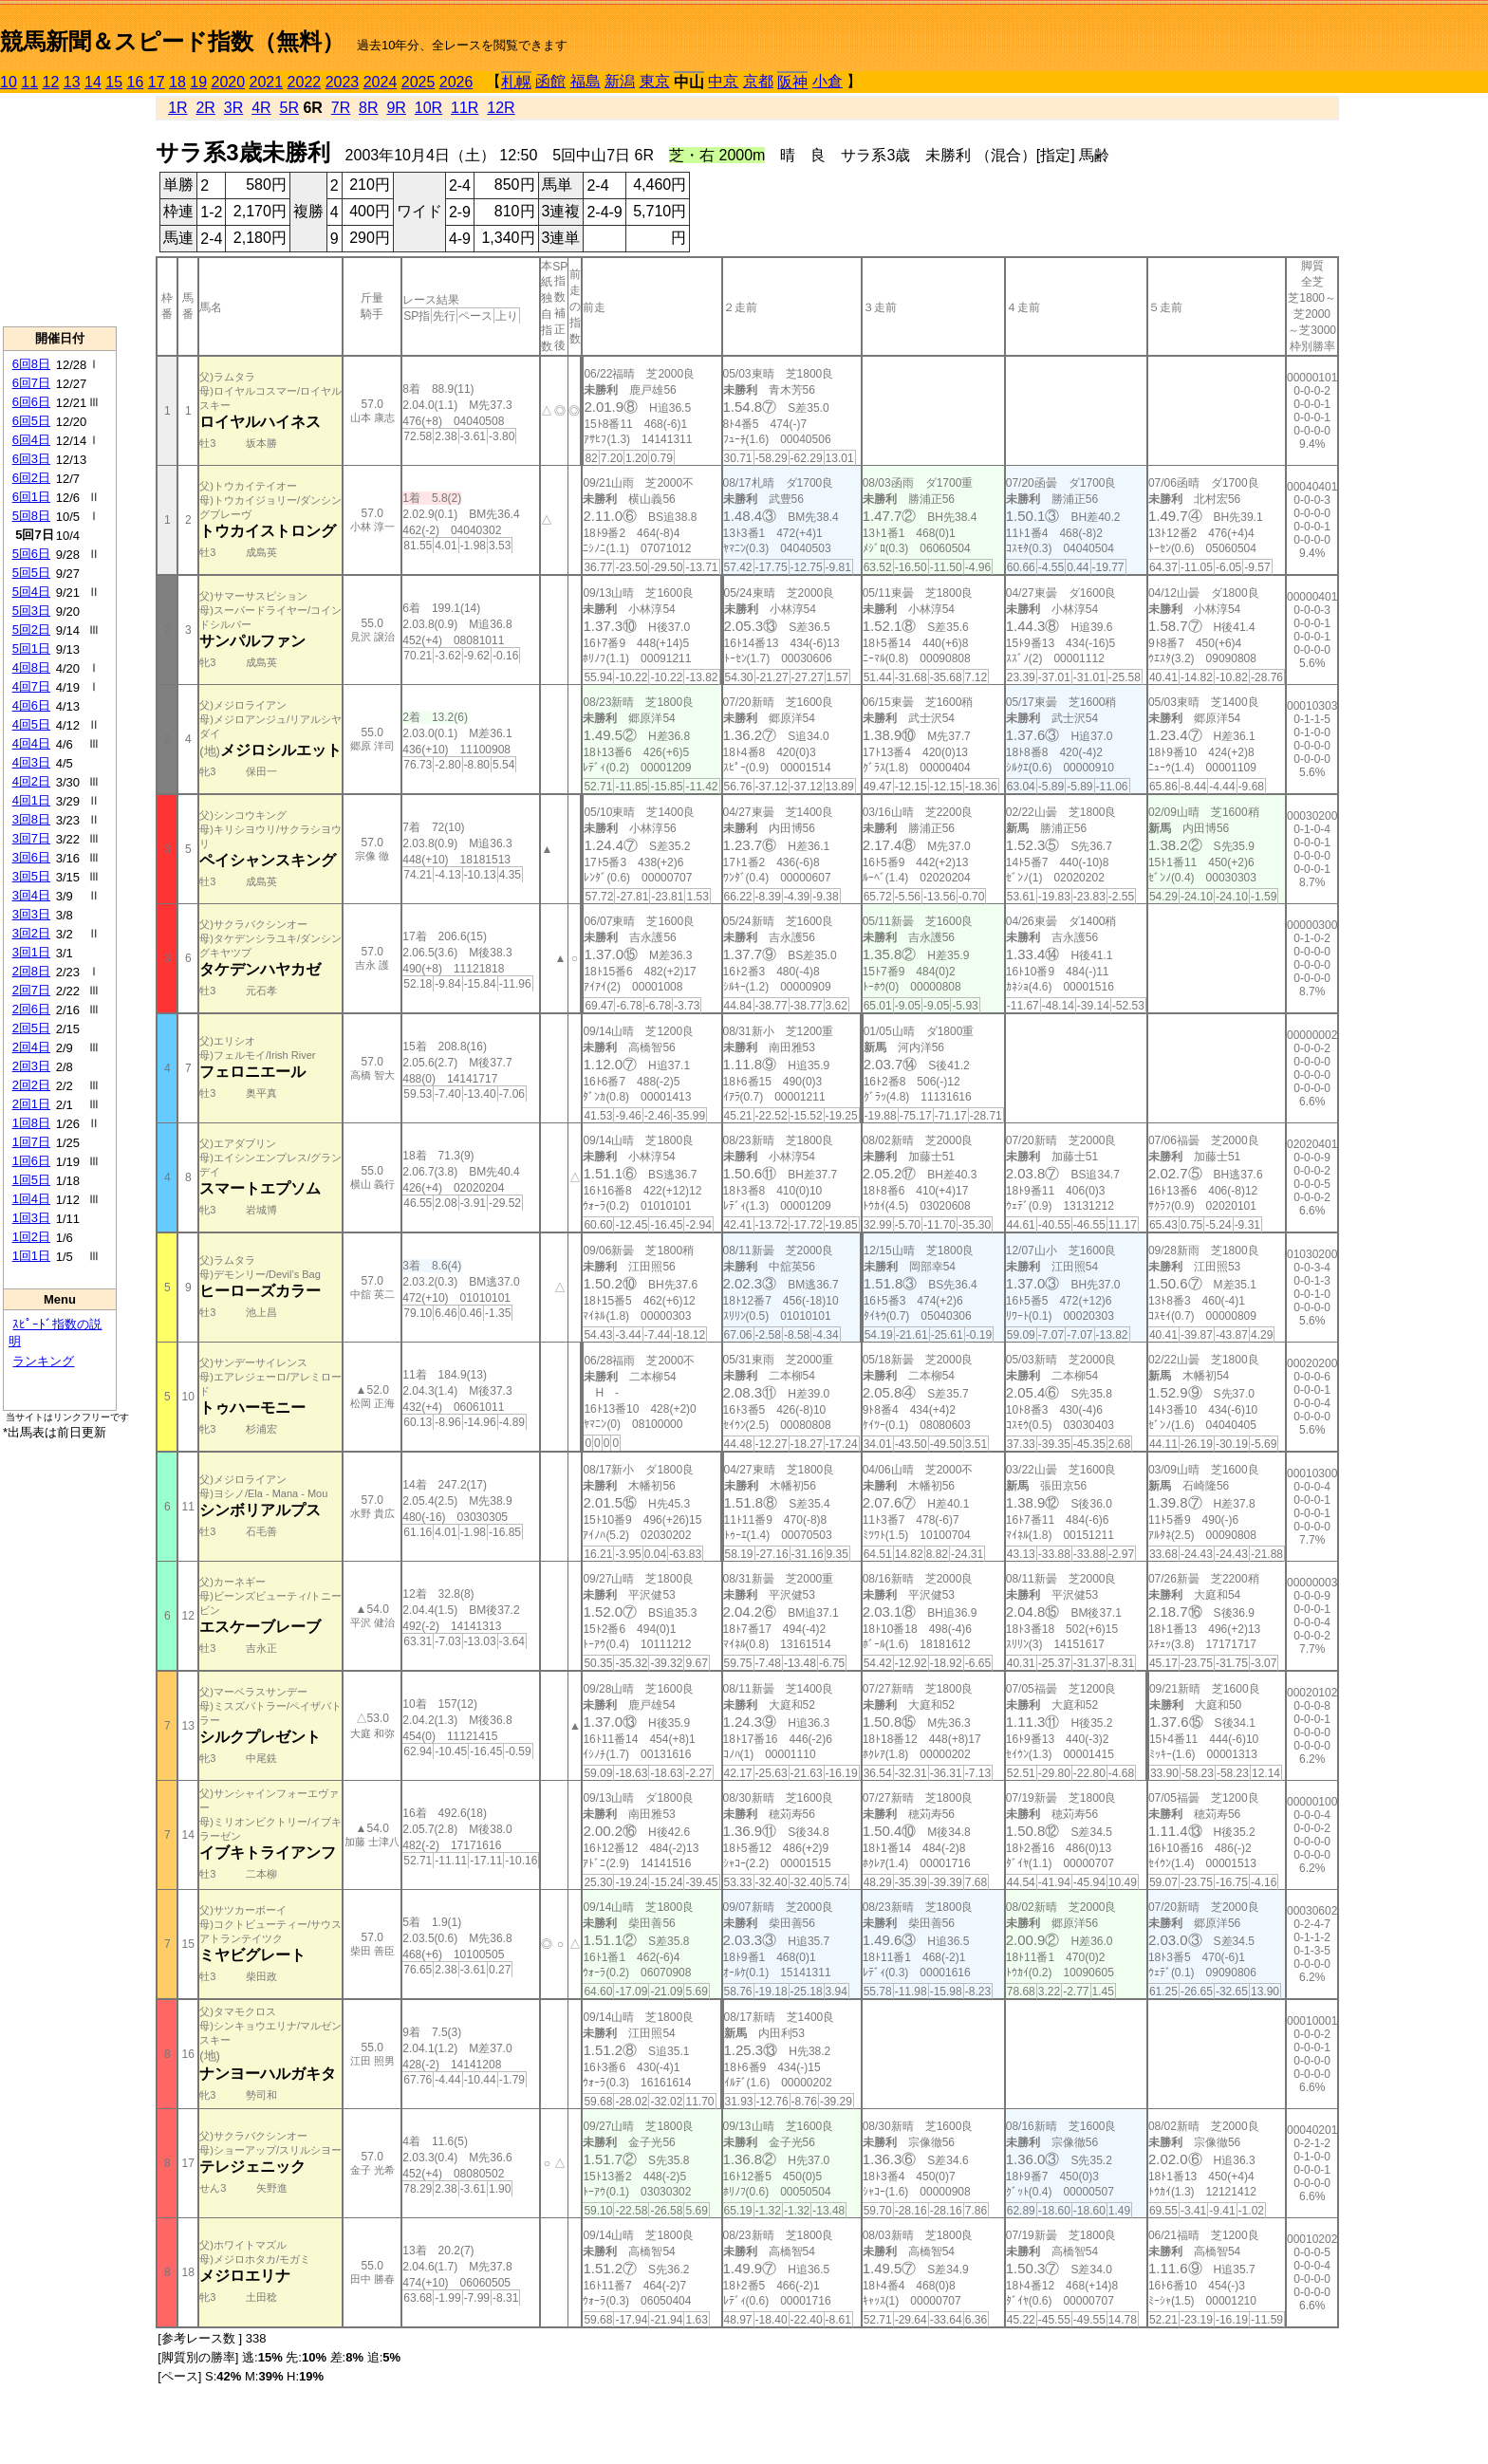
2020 (229, 82)
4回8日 (31, 667)
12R (500, 108)
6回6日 (31, 402)
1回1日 (31, 1256)
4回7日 (31, 686)
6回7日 (31, 383)
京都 (758, 81)
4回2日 (31, 781)
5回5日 (31, 572)
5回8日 (31, 516)
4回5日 (31, 724)
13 (72, 82)
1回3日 (31, 1218)
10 (8, 82)
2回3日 (31, 1066)
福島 (585, 81)
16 (135, 82)
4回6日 (31, 705)
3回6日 (31, 857)
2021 (267, 82)
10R (428, 108)
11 (29, 82)
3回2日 (31, 933)
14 (93, 82)
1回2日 (31, 1237)
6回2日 (31, 478)
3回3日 (31, 914)
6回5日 (31, 421)
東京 (655, 81)
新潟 (619, 81)
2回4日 (31, 1047)
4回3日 (31, 762)
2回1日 (31, 1104)
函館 (550, 81)
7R (340, 108)
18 (177, 82)
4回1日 (31, 800)
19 (198, 82)
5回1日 (31, 648)
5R (289, 108)
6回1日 (31, 497)
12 (51, 82)
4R (260, 108)
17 (156, 82)
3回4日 (31, 895)
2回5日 (31, 1028)
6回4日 (31, 440)
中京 (723, 81)
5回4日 (31, 591)
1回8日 (31, 1123)
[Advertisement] (60, 210)
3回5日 (31, 876)
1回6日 (31, 1161)
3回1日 (31, 952)
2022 (305, 82)
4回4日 (31, 743)
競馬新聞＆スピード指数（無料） (172, 41)
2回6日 (31, 1009)
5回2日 (31, 629)
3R (233, 108)
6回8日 (31, 364)
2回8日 (31, 971)
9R (395, 108)
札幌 (516, 82)
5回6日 (31, 554)
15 (113, 82)
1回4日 (31, 1199)
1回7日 (31, 1142)
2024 (380, 82)
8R (368, 108)
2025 (418, 82)
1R (177, 108)
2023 (343, 82)
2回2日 (31, 1085)
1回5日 (31, 1180)
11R (464, 108)
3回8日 (31, 819)
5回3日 (31, 610)
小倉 (827, 81)
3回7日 (31, 838)
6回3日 (31, 459)
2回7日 (31, 990)
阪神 (792, 82)
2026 (456, 82)
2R (204, 108)
